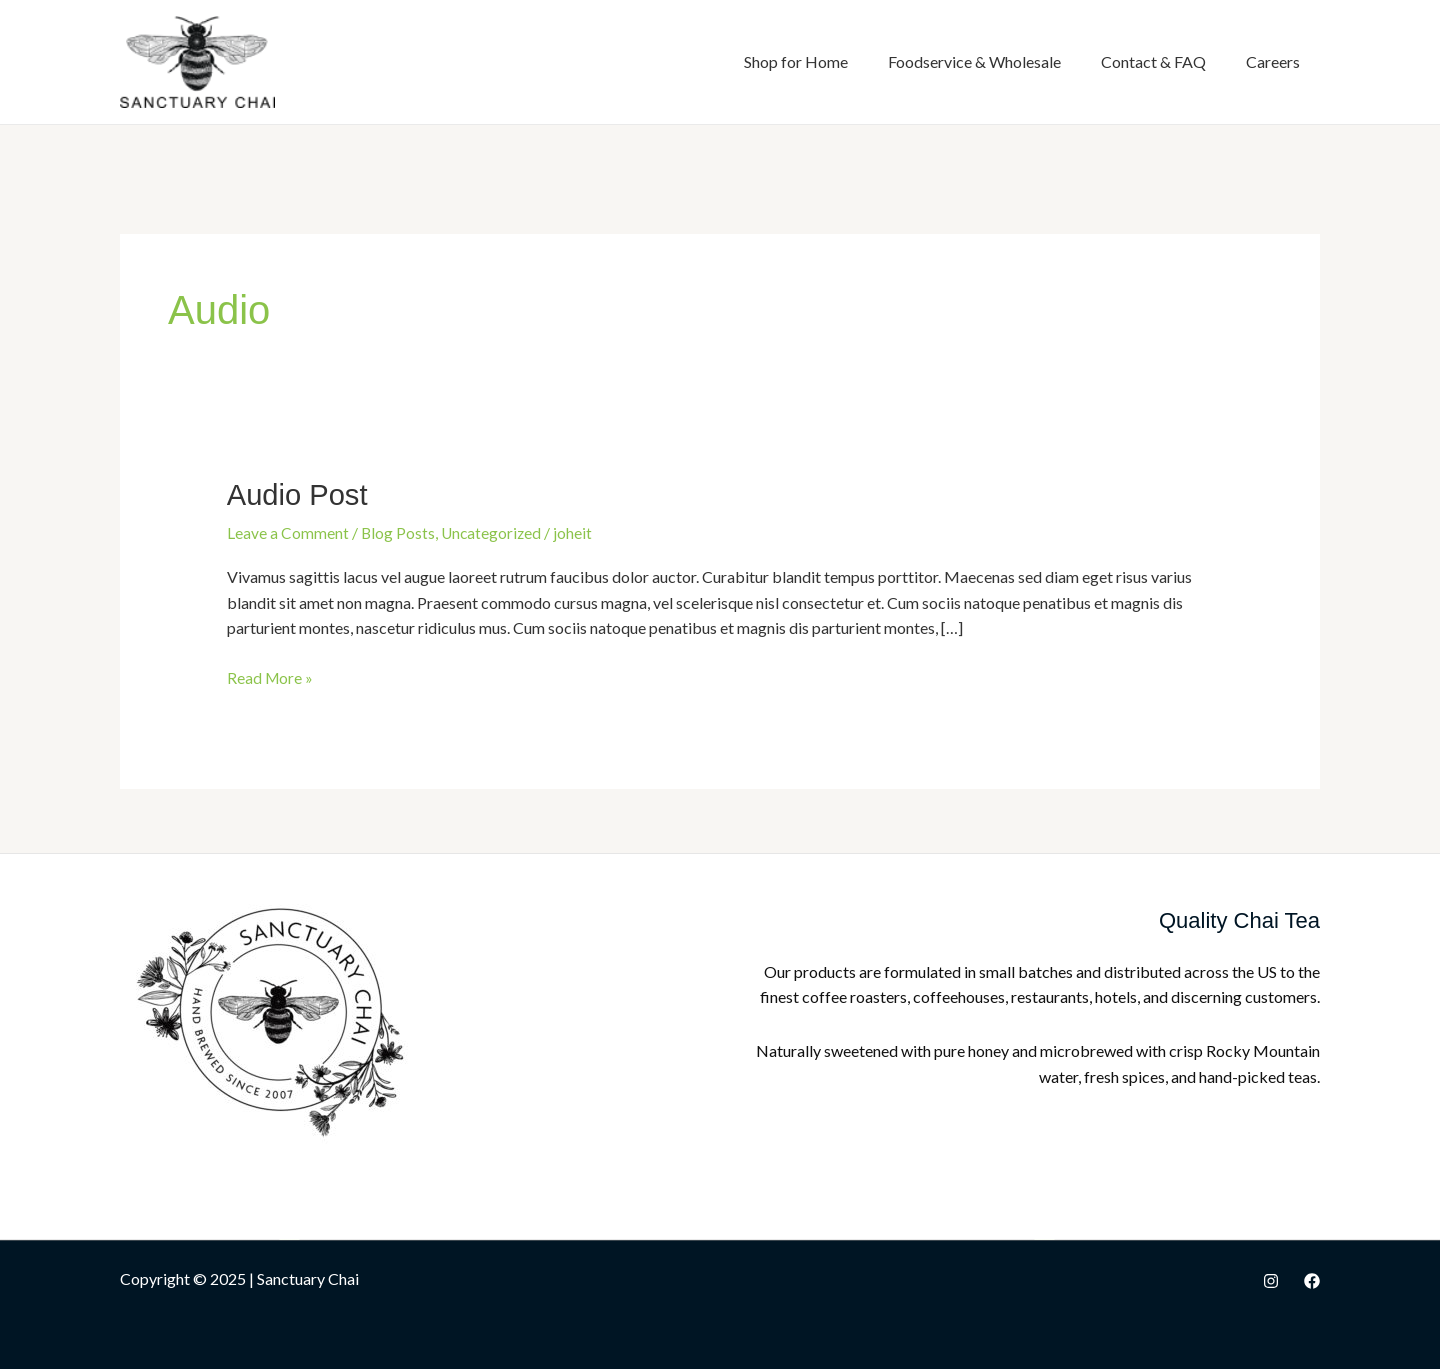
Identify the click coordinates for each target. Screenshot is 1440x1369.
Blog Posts (398, 531)
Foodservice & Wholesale (974, 61)
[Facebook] (1312, 1279)
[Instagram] (1271, 1279)
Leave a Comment (288, 531)
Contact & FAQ (1153, 61)
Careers (1273, 61)
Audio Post (299, 494)
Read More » (271, 675)
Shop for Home (796, 61)
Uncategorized (493, 531)
